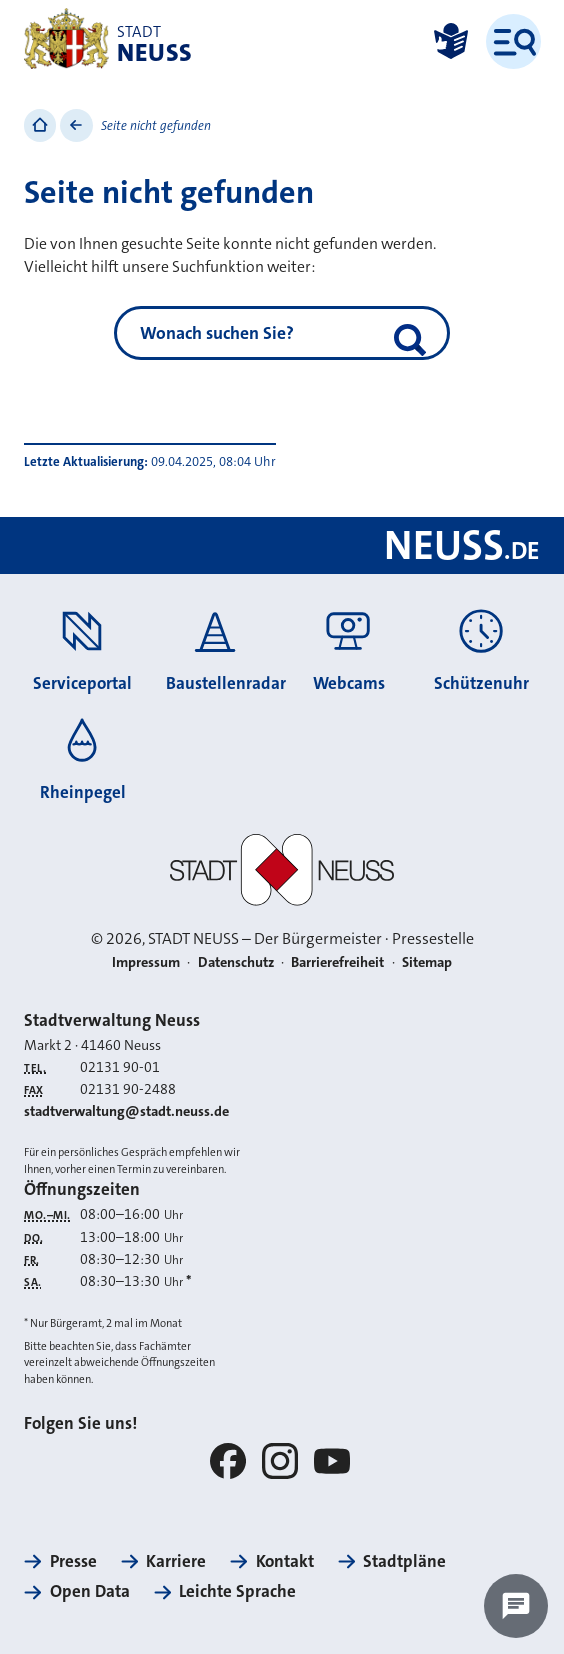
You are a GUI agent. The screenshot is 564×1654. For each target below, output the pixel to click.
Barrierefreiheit (337, 962)
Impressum (146, 962)
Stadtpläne (404, 1561)
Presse (73, 1561)
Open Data (90, 1591)
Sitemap (427, 962)
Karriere (176, 1561)
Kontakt (285, 1561)
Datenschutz (236, 962)
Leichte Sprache (237, 1591)
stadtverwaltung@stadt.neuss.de (126, 1111)
